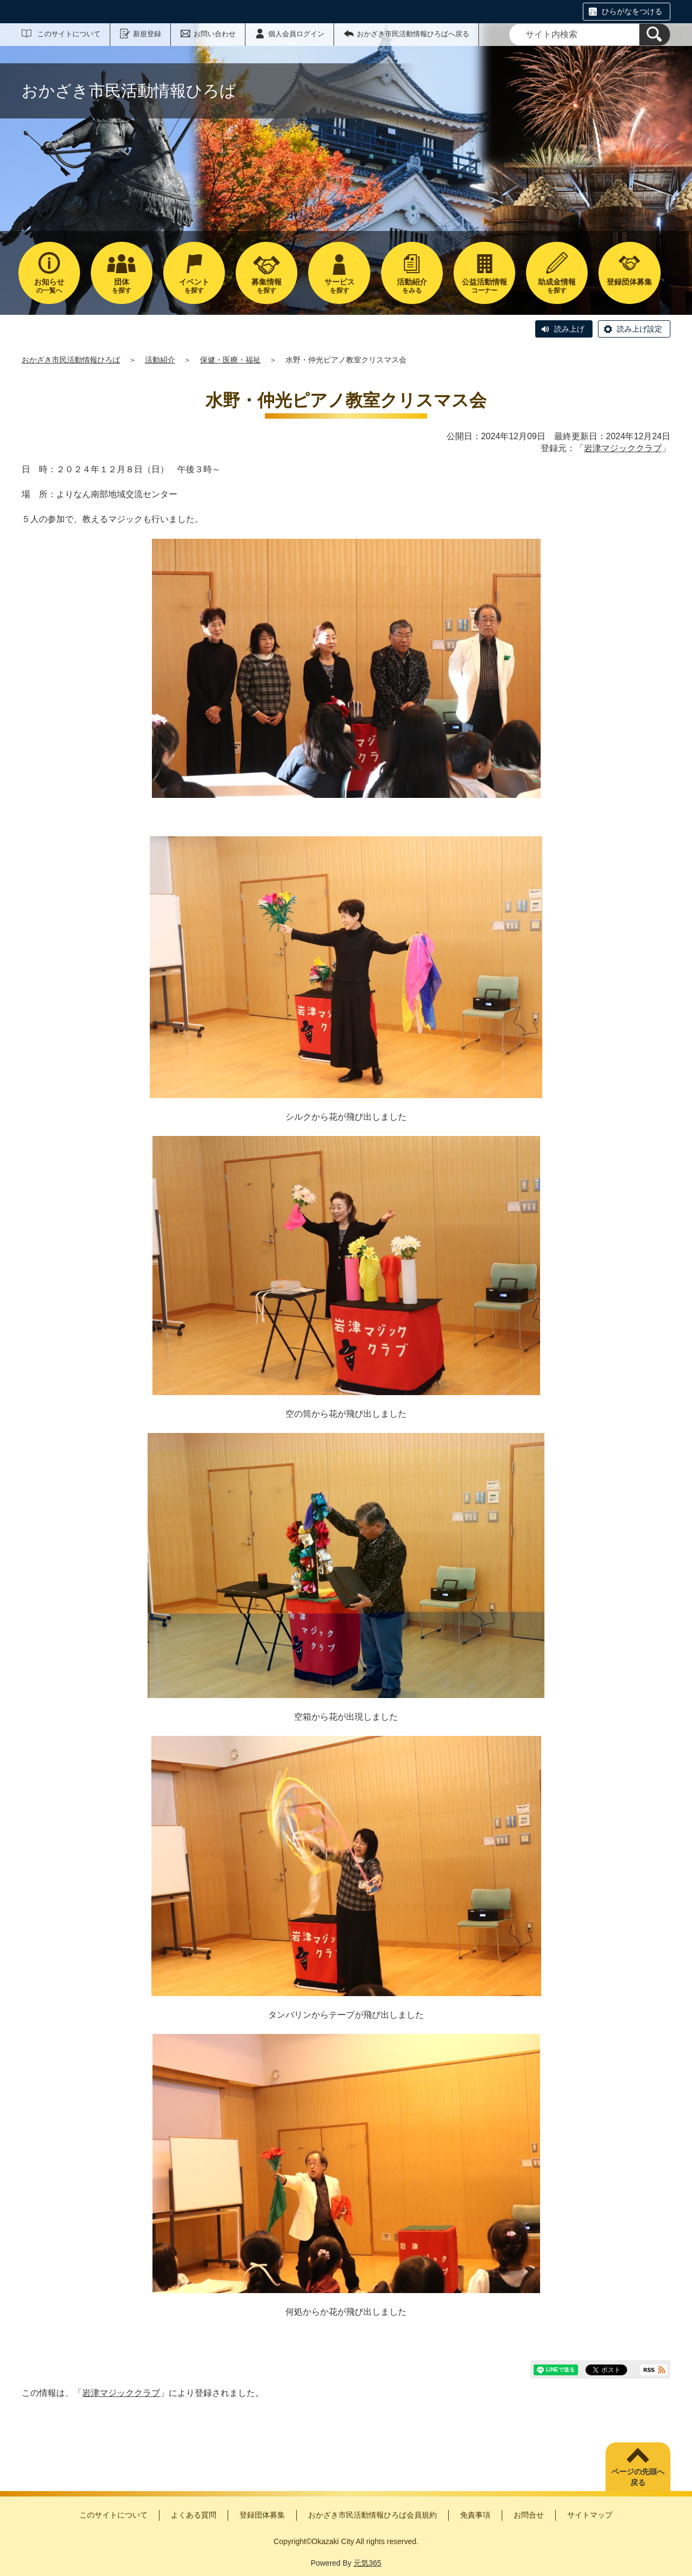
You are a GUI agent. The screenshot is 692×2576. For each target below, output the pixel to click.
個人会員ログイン (296, 34)
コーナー (484, 286)
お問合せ (529, 2515)
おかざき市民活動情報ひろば (71, 359)
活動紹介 (160, 359)
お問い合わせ (215, 34)
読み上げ (569, 329)
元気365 (367, 2563)
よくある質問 (193, 2515)
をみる (412, 286)
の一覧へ (49, 286)
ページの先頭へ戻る (637, 2477)
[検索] (654, 34)
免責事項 (475, 2515)
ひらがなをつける (632, 11)
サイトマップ (590, 2515)
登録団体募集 (262, 2515)
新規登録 (147, 34)
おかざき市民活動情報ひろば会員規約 (372, 2515)
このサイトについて (69, 34)
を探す (121, 286)
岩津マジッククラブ (623, 448)
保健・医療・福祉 (230, 359)
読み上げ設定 (639, 329)
